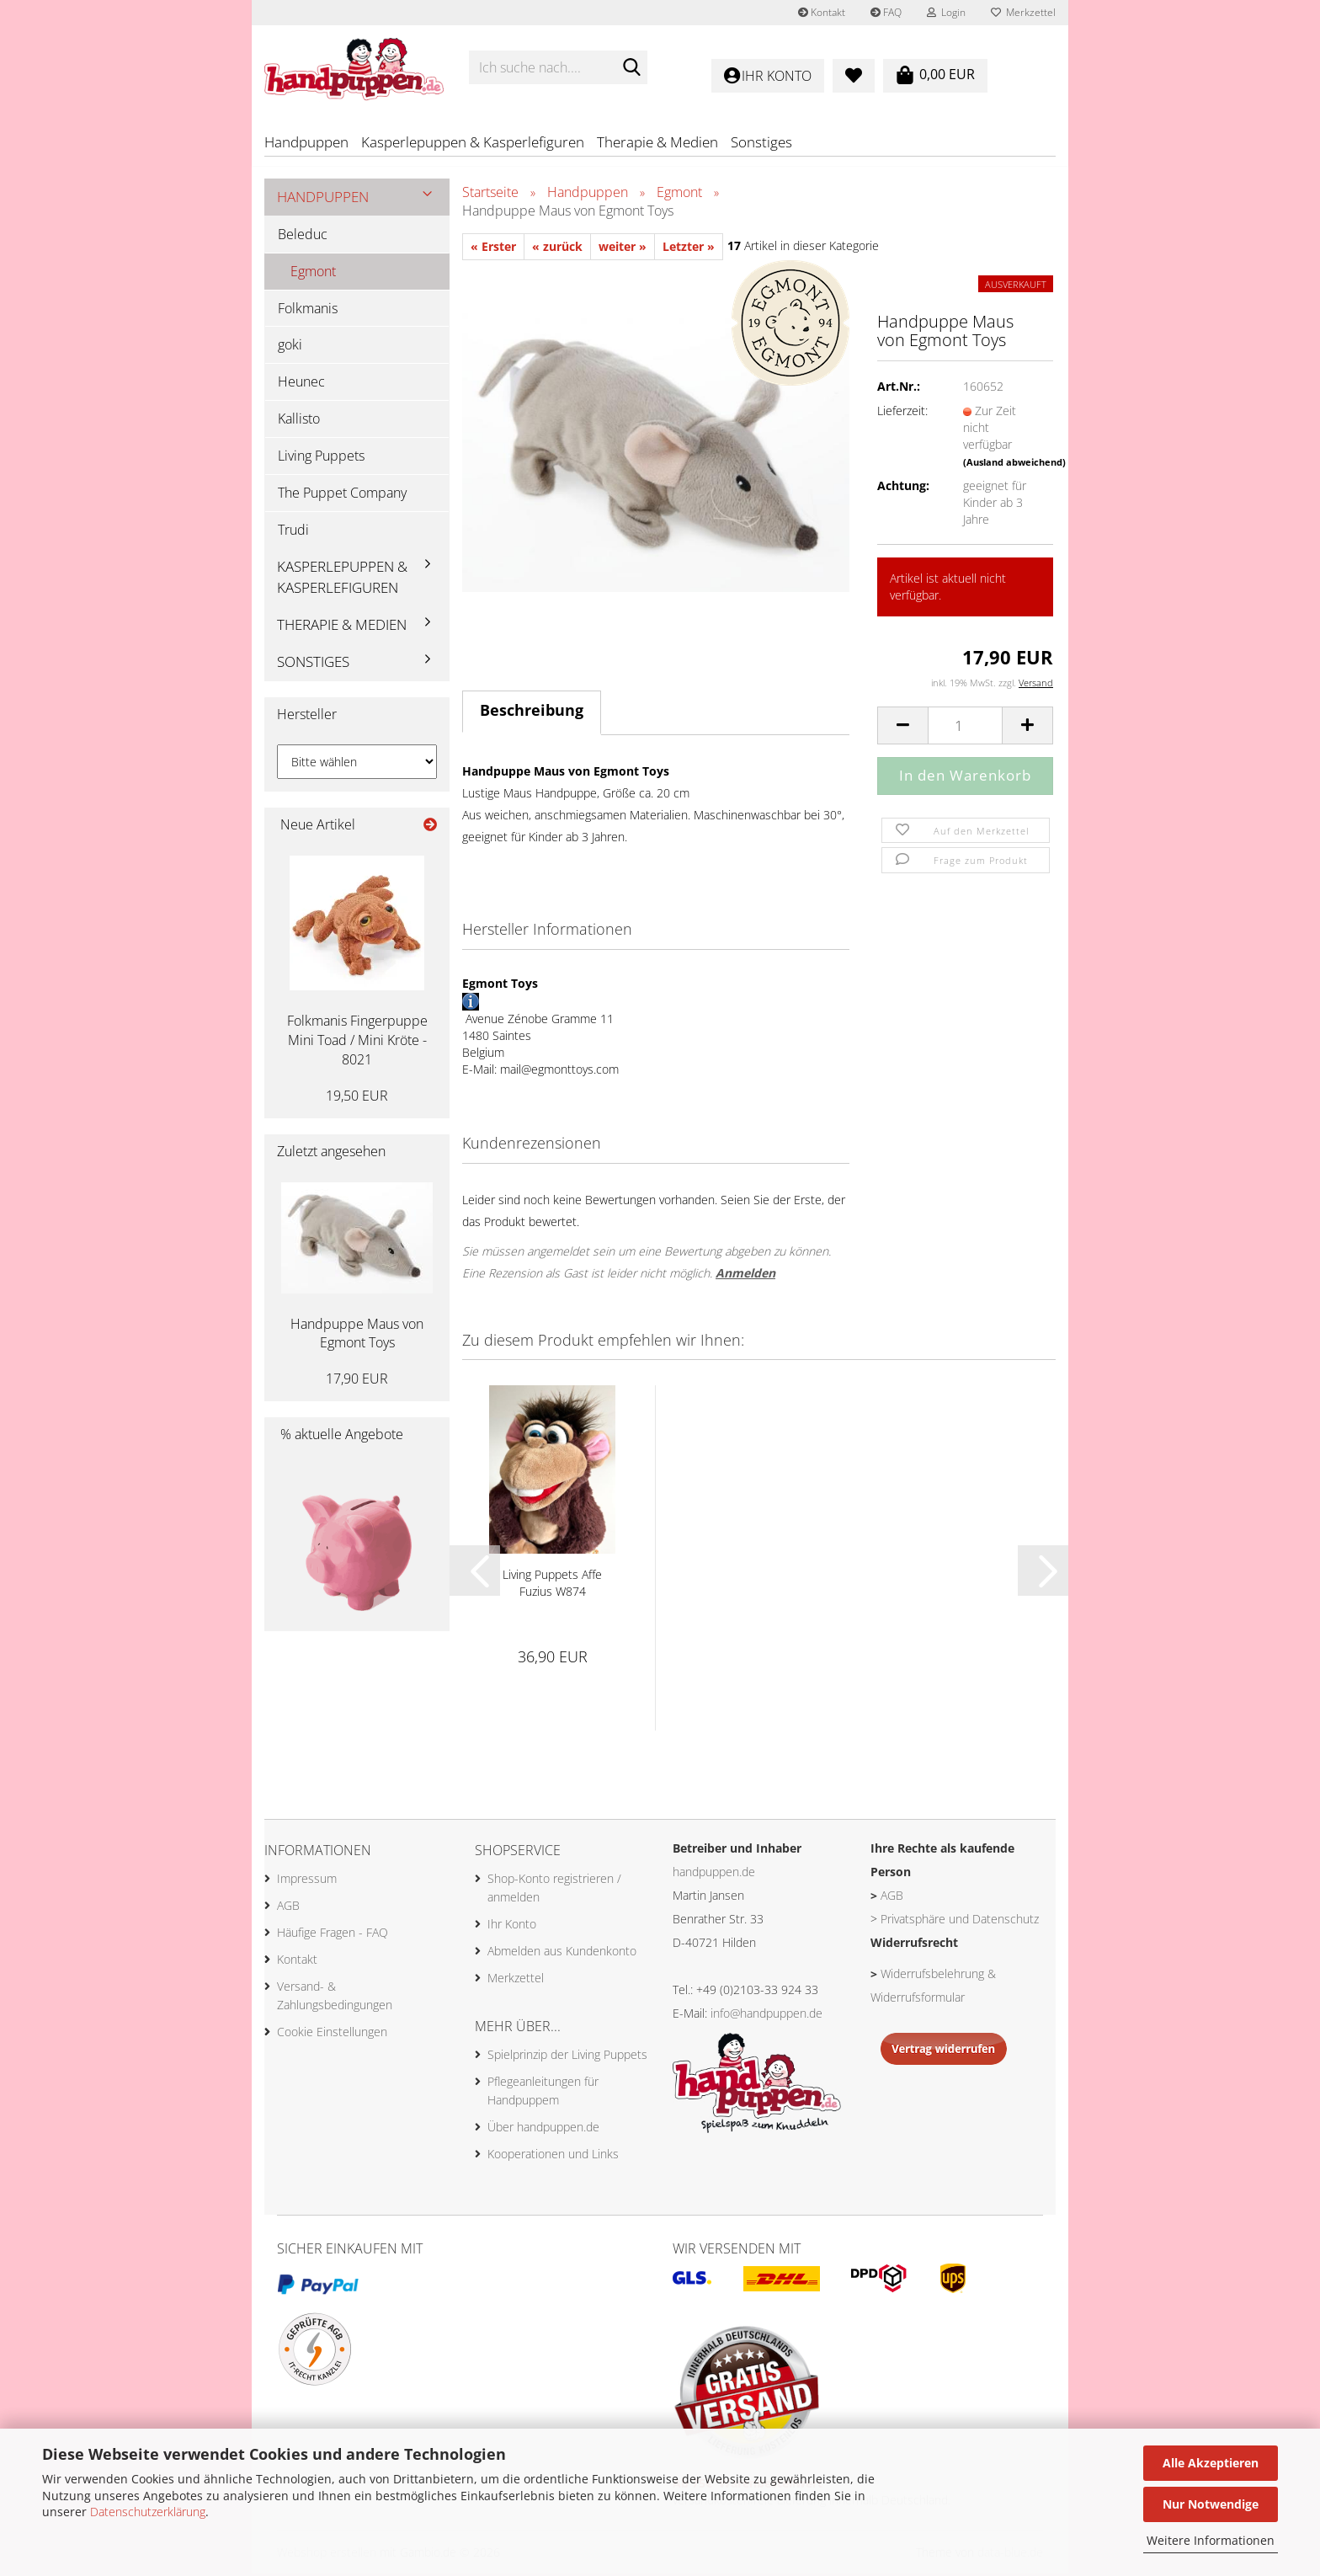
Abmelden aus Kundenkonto (561, 1953)
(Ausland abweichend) (1014, 464)
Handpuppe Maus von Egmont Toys (356, 1336)
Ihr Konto (511, 1926)
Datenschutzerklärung (147, 2512)
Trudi (293, 532)
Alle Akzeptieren (1211, 2463)
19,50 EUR (357, 1098)
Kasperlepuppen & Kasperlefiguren (472, 142)
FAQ (886, 12)
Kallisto (299, 422)
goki (290, 348)
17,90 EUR (357, 1382)
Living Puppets (321, 458)
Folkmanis (308, 310)
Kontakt (821, 12)
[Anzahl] (965, 729)
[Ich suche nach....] (631, 68)
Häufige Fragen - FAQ (332, 1935)
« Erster (493, 250)
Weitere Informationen (1211, 2540)
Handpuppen (306, 142)
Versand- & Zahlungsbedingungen (334, 1998)
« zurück (557, 250)
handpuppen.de (714, 1875)
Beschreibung (531, 713)
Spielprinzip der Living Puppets (567, 2057)
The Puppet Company (342, 495)
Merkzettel (1023, 12)
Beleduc (302, 236)
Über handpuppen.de (543, 2129)
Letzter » (689, 250)
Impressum (307, 1881)
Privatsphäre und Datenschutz (960, 1922)
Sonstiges (761, 142)
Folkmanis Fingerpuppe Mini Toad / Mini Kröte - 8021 (357, 1043)
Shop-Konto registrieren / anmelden (554, 1890)
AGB (288, 1908)
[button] (902, 729)
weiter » (623, 250)
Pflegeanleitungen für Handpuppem (543, 2093)
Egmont (313, 273)
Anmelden (745, 1275)
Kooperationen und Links (553, 2156)
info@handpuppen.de (766, 2016)
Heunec (301, 385)
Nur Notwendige (1211, 2504)
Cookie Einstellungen (332, 2034)
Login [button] (946, 12)
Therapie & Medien (657, 142)
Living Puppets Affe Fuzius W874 (552, 1586)
